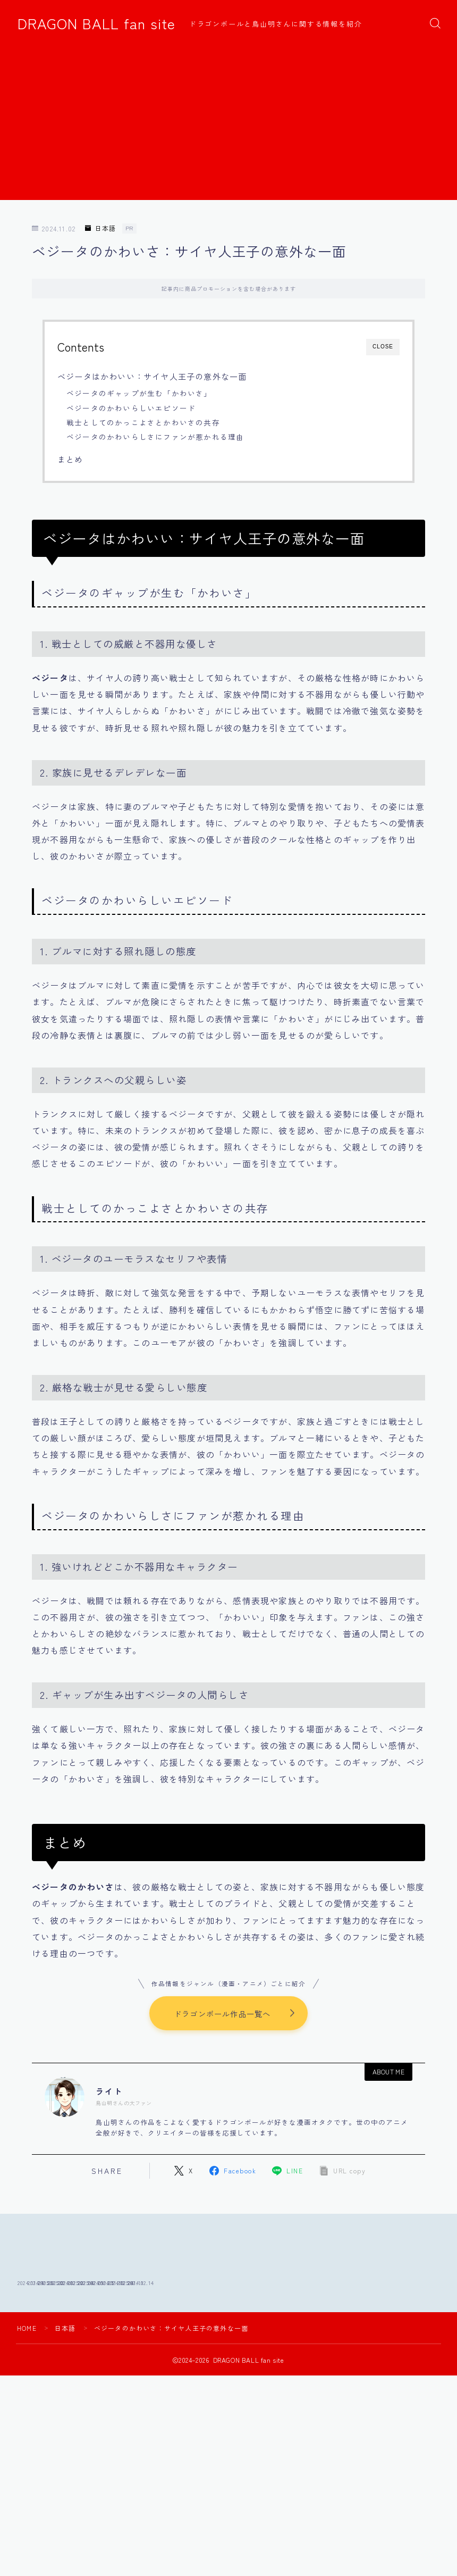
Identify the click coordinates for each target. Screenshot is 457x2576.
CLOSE (383, 346)
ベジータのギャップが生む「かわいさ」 (139, 393)
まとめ (70, 459)
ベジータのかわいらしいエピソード (131, 408)
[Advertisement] (228, 125)
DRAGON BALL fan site (96, 23)
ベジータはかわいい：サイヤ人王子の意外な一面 (152, 376)
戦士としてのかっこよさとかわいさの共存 (143, 422)
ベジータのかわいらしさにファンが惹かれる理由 (155, 436)
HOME (27, 2399)
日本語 (100, 228)
